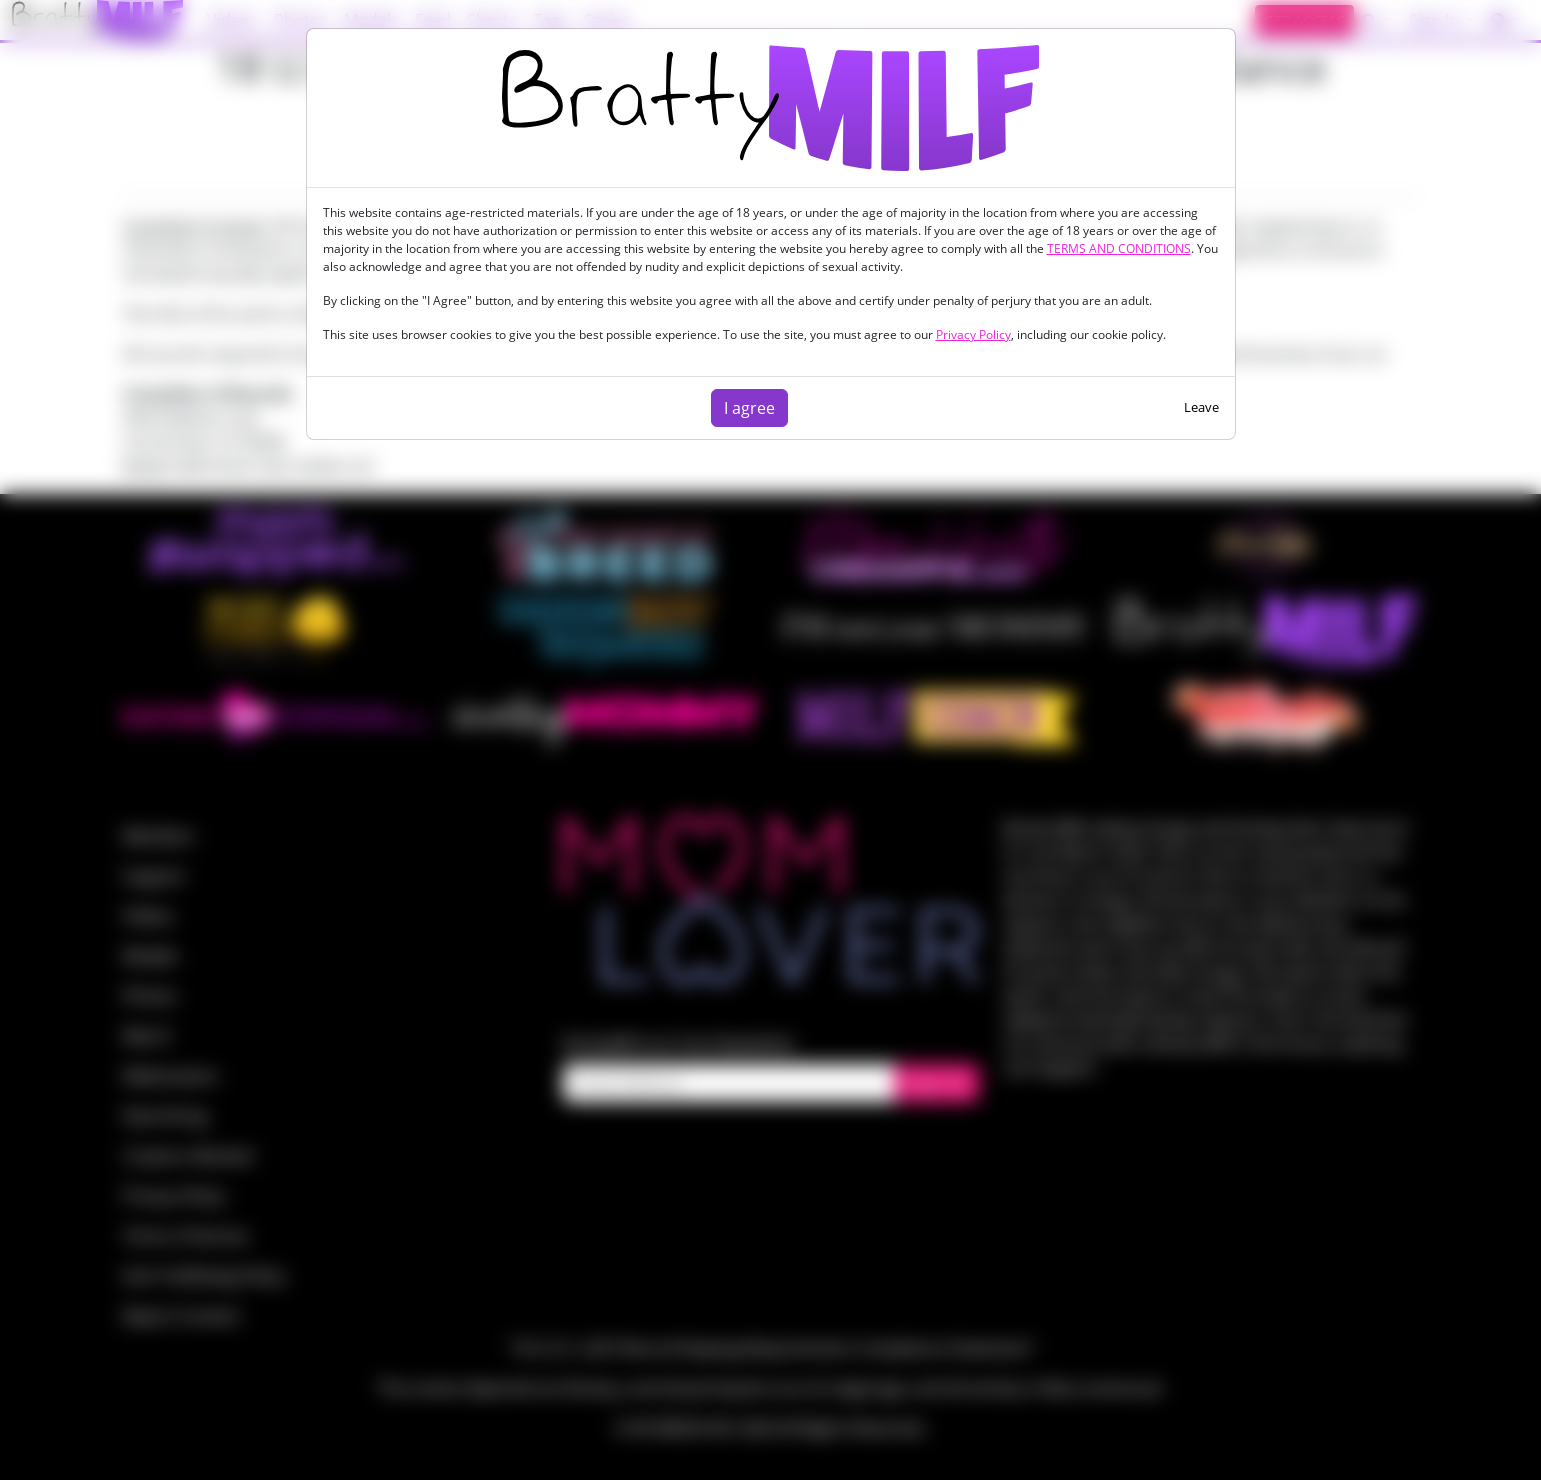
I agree (749, 408)
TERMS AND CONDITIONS (1119, 248)
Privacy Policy (973, 334)
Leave (1201, 407)
